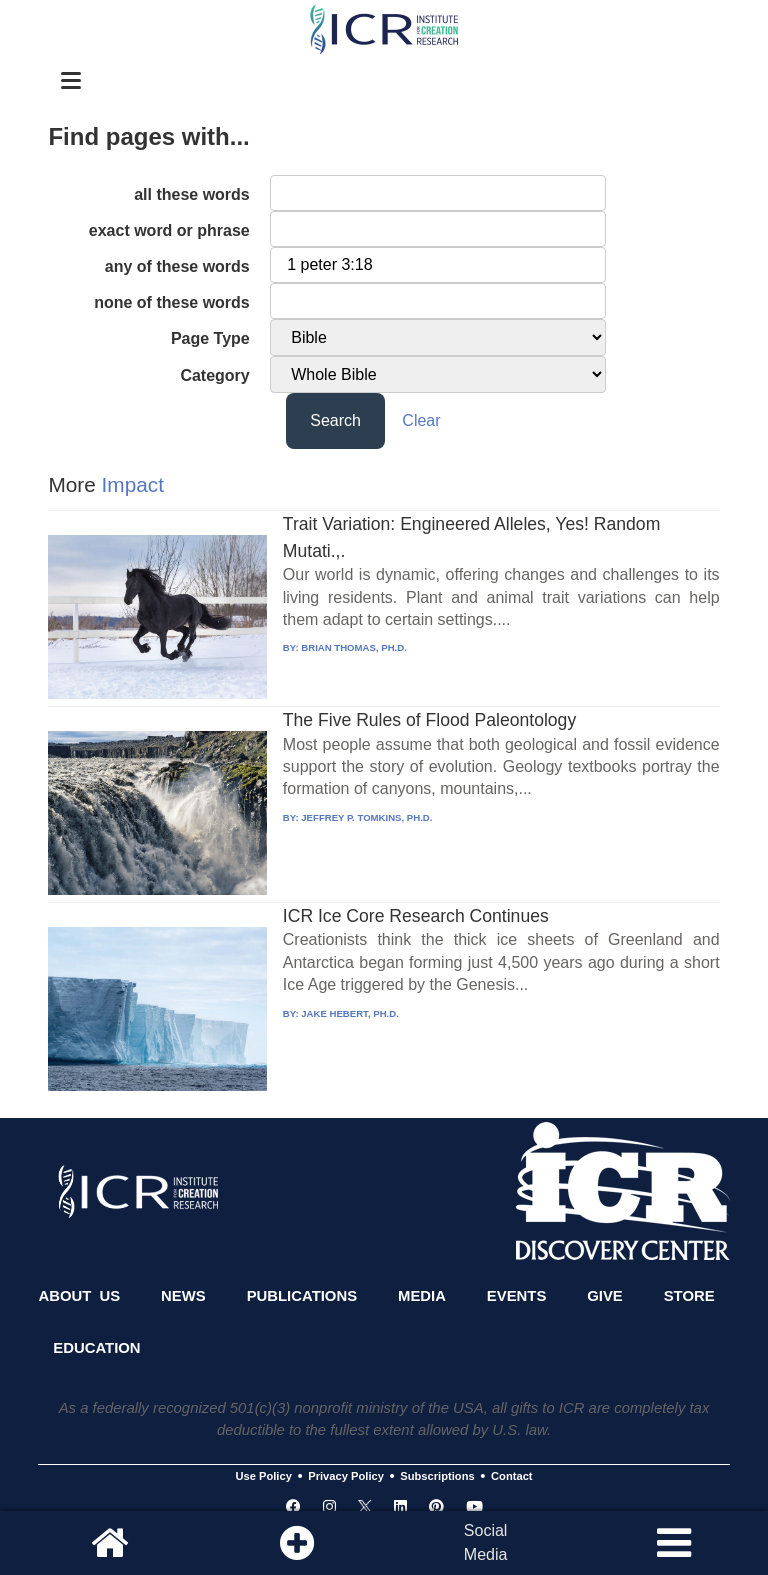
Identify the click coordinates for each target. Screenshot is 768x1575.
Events (517, 1296)
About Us (79, 1296)
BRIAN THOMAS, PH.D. (354, 647)
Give (605, 1296)
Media (422, 1296)
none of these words (172, 302)
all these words (192, 194)
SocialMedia (486, 1542)
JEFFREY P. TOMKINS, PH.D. (366, 817)
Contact (512, 1477)
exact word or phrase (169, 230)
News (183, 1296)
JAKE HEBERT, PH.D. (350, 1013)
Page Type (210, 338)
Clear (421, 420)
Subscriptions (437, 1477)
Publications (302, 1296)
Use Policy (263, 1477)
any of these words (177, 266)
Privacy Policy (346, 1477)
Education (96, 1348)
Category (214, 375)
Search (335, 420)
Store (689, 1296)
